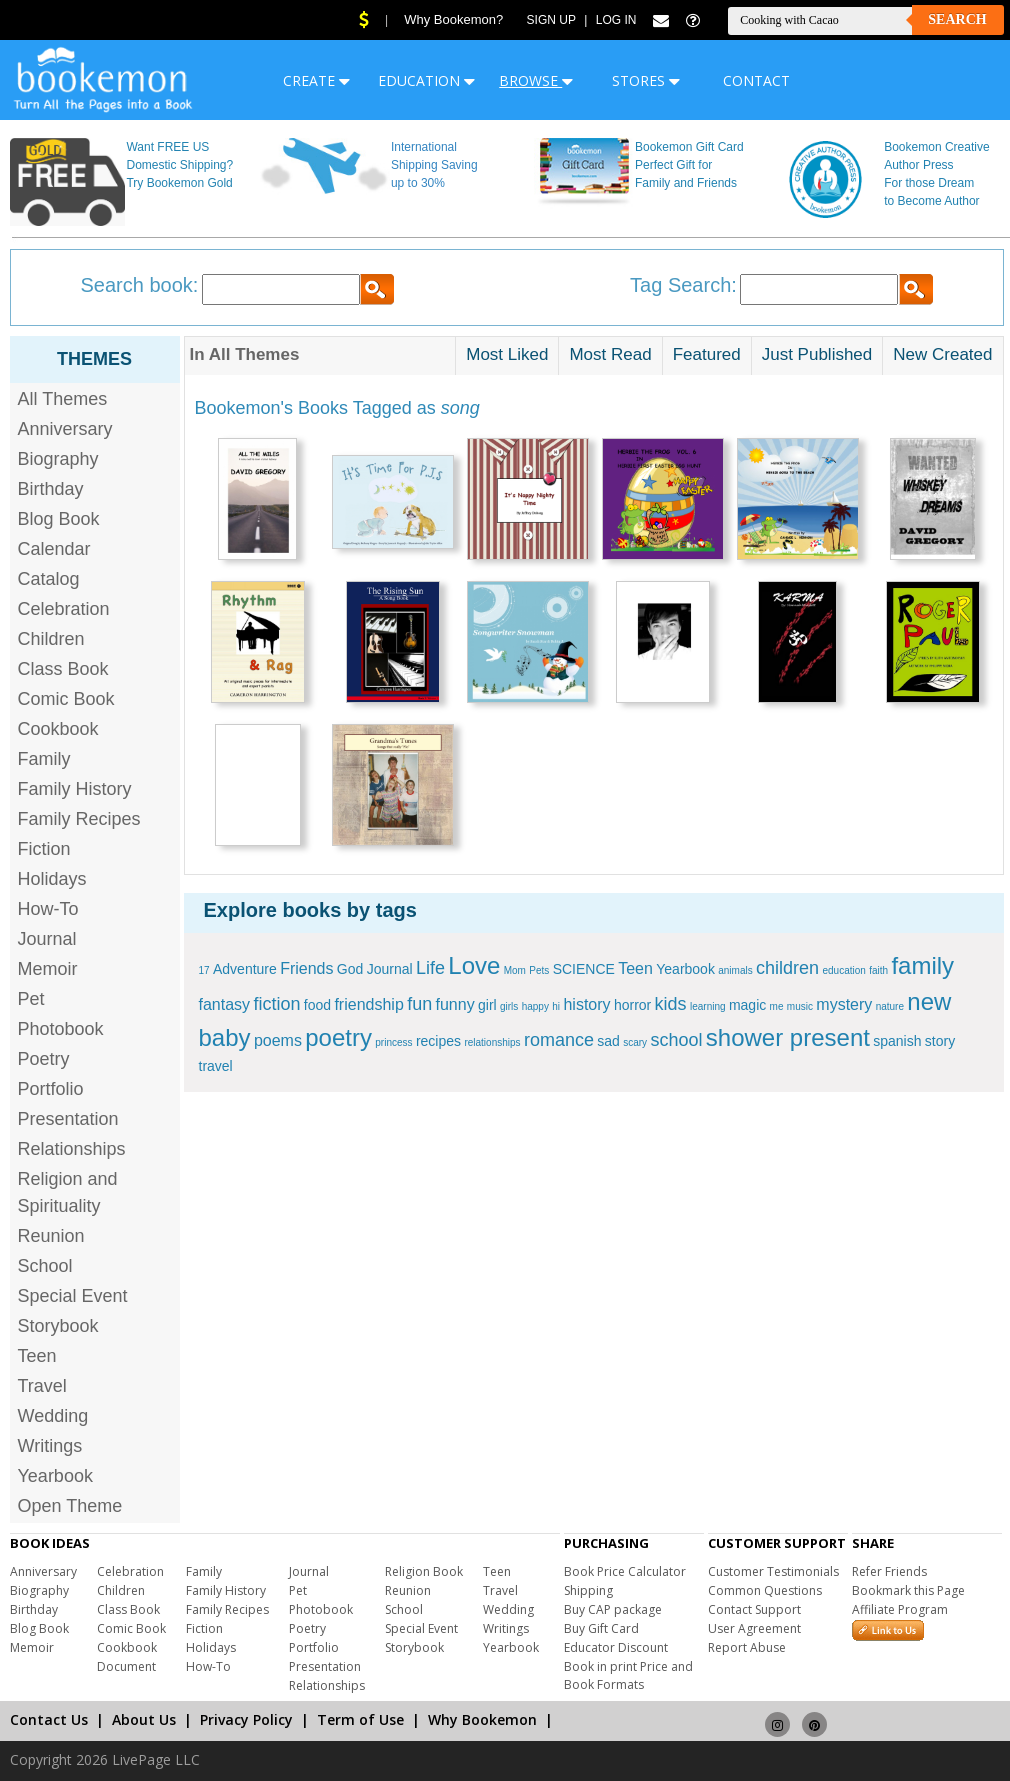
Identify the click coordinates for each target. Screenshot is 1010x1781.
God (350, 969)
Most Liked (507, 354)
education (843, 970)
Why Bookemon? (453, 19)
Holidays (52, 879)
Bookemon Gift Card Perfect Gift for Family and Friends (689, 165)
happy (535, 1006)
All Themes (63, 399)
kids (671, 1004)
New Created (942, 354)
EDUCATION (426, 80)
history (586, 1004)
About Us (144, 1719)
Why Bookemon (482, 1719)
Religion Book (424, 1571)
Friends (306, 968)
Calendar (54, 549)
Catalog (49, 579)
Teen (37, 1356)
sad (608, 1041)
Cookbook (58, 729)
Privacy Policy (246, 1719)
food (317, 1005)
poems (278, 1040)
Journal (47, 939)
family (922, 965)
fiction (276, 1004)
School (45, 1266)
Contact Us (49, 1719)
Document (126, 1666)
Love (474, 965)
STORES (646, 80)
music (800, 1006)
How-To (48, 909)
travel (216, 1066)
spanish (897, 1041)
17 (204, 970)
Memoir (48, 969)
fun (419, 1004)
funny (455, 1004)
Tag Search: (683, 285)
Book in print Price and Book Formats (628, 1675)
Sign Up (551, 20)
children (787, 968)
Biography (58, 459)
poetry (338, 1037)
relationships (492, 1042)
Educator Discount (616, 1647)
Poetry (44, 1059)
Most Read (610, 354)
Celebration (64, 609)
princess (393, 1042)
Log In (616, 20)
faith (878, 970)
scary (635, 1042)
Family (44, 759)
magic (747, 1005)
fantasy (225, 1004)
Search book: (140, 285)
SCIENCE (584, 969)
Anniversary (65, 429)
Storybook (58, 1326)
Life (430, 968)
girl (487, 1005)
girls (509, 1006)
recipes (438, 1041)
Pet (31, 999)
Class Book (63, 669)
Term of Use (360, 1719)
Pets (539, 970)
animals (735, 970)
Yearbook (55, 1476)
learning (708, 1006)
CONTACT (756, 80)
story (940, 1041)
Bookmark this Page (908, 1590)
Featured (707, 354)
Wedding (53, 1416)
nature (890, 1006)
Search (957, 19)
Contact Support (754, 1609)
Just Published (817, 354)
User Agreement (754, 1628)
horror (632, 1005)
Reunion (51, 1236)
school (676, 1040)
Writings (50, 1446)
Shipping (588, 1590)
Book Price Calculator (625, 1571)
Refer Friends (889, 1571)
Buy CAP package (613, 1609)
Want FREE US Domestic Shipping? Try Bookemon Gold (179, 165)
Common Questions (765, 1590)
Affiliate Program (900, 1609)
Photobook (61, 1029)
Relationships (72, 1149)
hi (556, 1006)
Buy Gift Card (601, 1628)
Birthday (51, 489)
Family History (75, 789)
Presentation (68, 1119)
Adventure (245, 969)
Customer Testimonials (773, 1571)
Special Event (73, 1296)
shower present (788, 1037)
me (777, 1006)
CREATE (316, 80)
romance (559, 1040)
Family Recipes (79, 819)
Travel (42, 1386)
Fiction (44, 849)
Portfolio (51, 1089)
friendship (368, 1004)
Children (51, 639)
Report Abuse (747, 1647)
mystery (844, 1004)
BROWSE (536, 80)
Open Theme (70, 1506)
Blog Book (59, 519)
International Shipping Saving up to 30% (434, 165)
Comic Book (66, 699)
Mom (515, 970)
